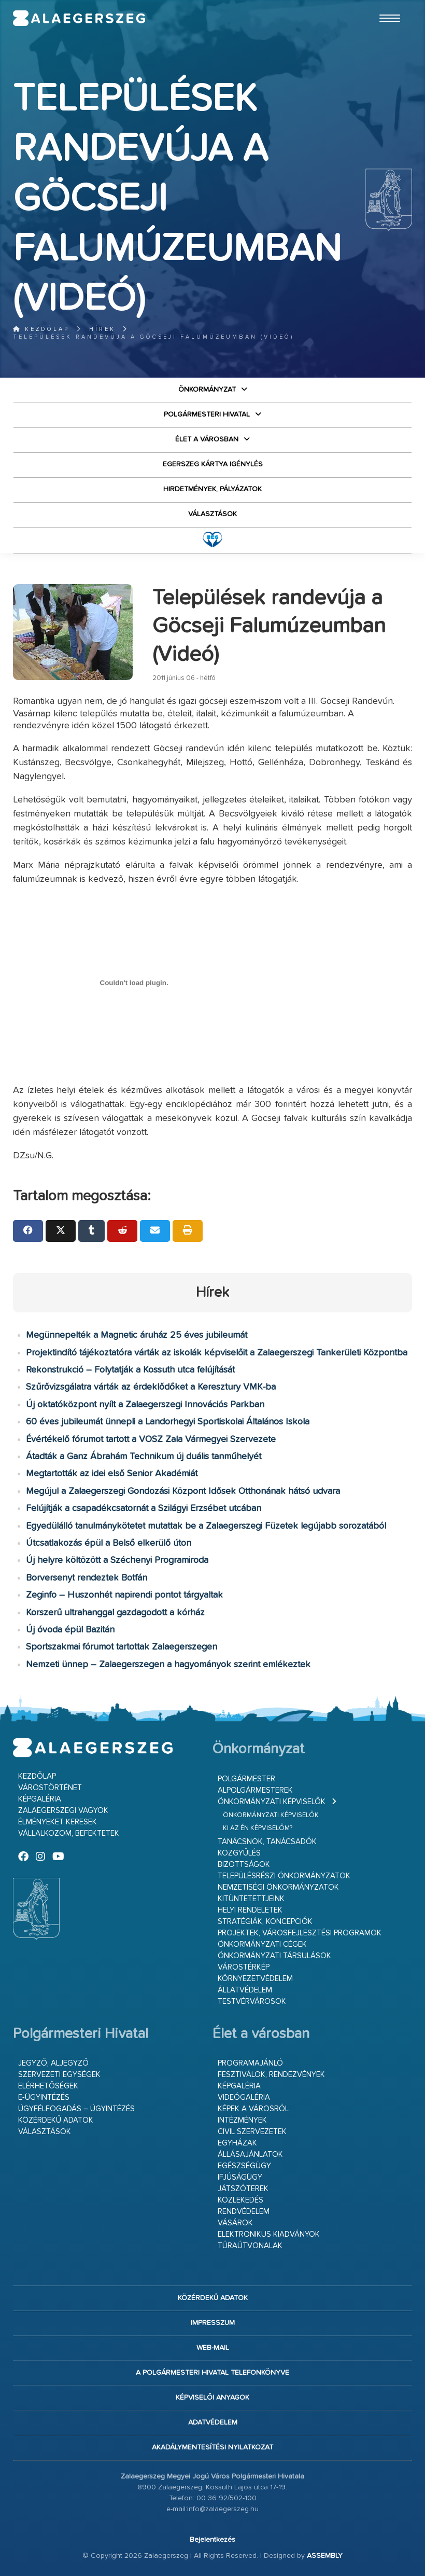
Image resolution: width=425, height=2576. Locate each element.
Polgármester (246, 1779)
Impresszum (213, 2322)
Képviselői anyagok (212, 2397)
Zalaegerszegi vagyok (63, 1811)
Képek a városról (253, 2109)
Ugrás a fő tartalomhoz (386, 4)
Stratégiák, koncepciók (265, 1922)
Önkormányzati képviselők (271, 1802)
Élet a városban (206, 439)
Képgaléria (39, 1799)
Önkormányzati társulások (274, 1956)
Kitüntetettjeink (251, 1899)
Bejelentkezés (212, 2539)
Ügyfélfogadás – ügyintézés (76, 2109)
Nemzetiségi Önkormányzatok (278, 1887)
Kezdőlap (41, 329)
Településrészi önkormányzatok (284, 1876)
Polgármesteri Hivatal (207, 414)
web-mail (212, 2347)
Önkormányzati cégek (262, 1944)
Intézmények (242, 2120)
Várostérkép (244, 1967)
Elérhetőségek (48, 2086)
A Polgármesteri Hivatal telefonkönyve (212, 2372)
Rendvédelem (244, 2211)
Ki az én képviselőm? (257, 1828)
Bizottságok (244, 1864)
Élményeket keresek (57, 1822)
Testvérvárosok (252, 2001)
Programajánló (250, 2063)
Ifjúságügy (240, 2177)
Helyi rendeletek (250, 1910)
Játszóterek (243, 2189)
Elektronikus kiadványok (269, 2234)
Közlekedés (240, 2200)
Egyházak (237, 2143)
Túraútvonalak (250, 2246)
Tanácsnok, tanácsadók (267, 1842)
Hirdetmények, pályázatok (212, 489)
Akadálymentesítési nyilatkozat (212, 2447)
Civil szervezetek (252, 2132)
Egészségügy (244, 2166)
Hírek (102, 329)
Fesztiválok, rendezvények (271, 2075)
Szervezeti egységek (59, 2075)
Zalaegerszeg (79, 18)
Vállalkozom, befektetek (68, 1833)
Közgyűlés (239, 1853)
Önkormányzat (207, 389)
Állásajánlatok (250, 2154)
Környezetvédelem (255, 1979)
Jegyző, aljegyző (53, 2063)
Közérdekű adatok (55, 2120)
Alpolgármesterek (255, 1790)
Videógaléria (244, 2097)
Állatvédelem (245, 1990)
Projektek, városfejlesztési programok (299, 1933)
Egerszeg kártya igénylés (213, 464)
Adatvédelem (212, 2422)
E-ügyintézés (43, 2097)
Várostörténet (50, 1788)
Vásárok (235, 2223)
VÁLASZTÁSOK (212, 514)
